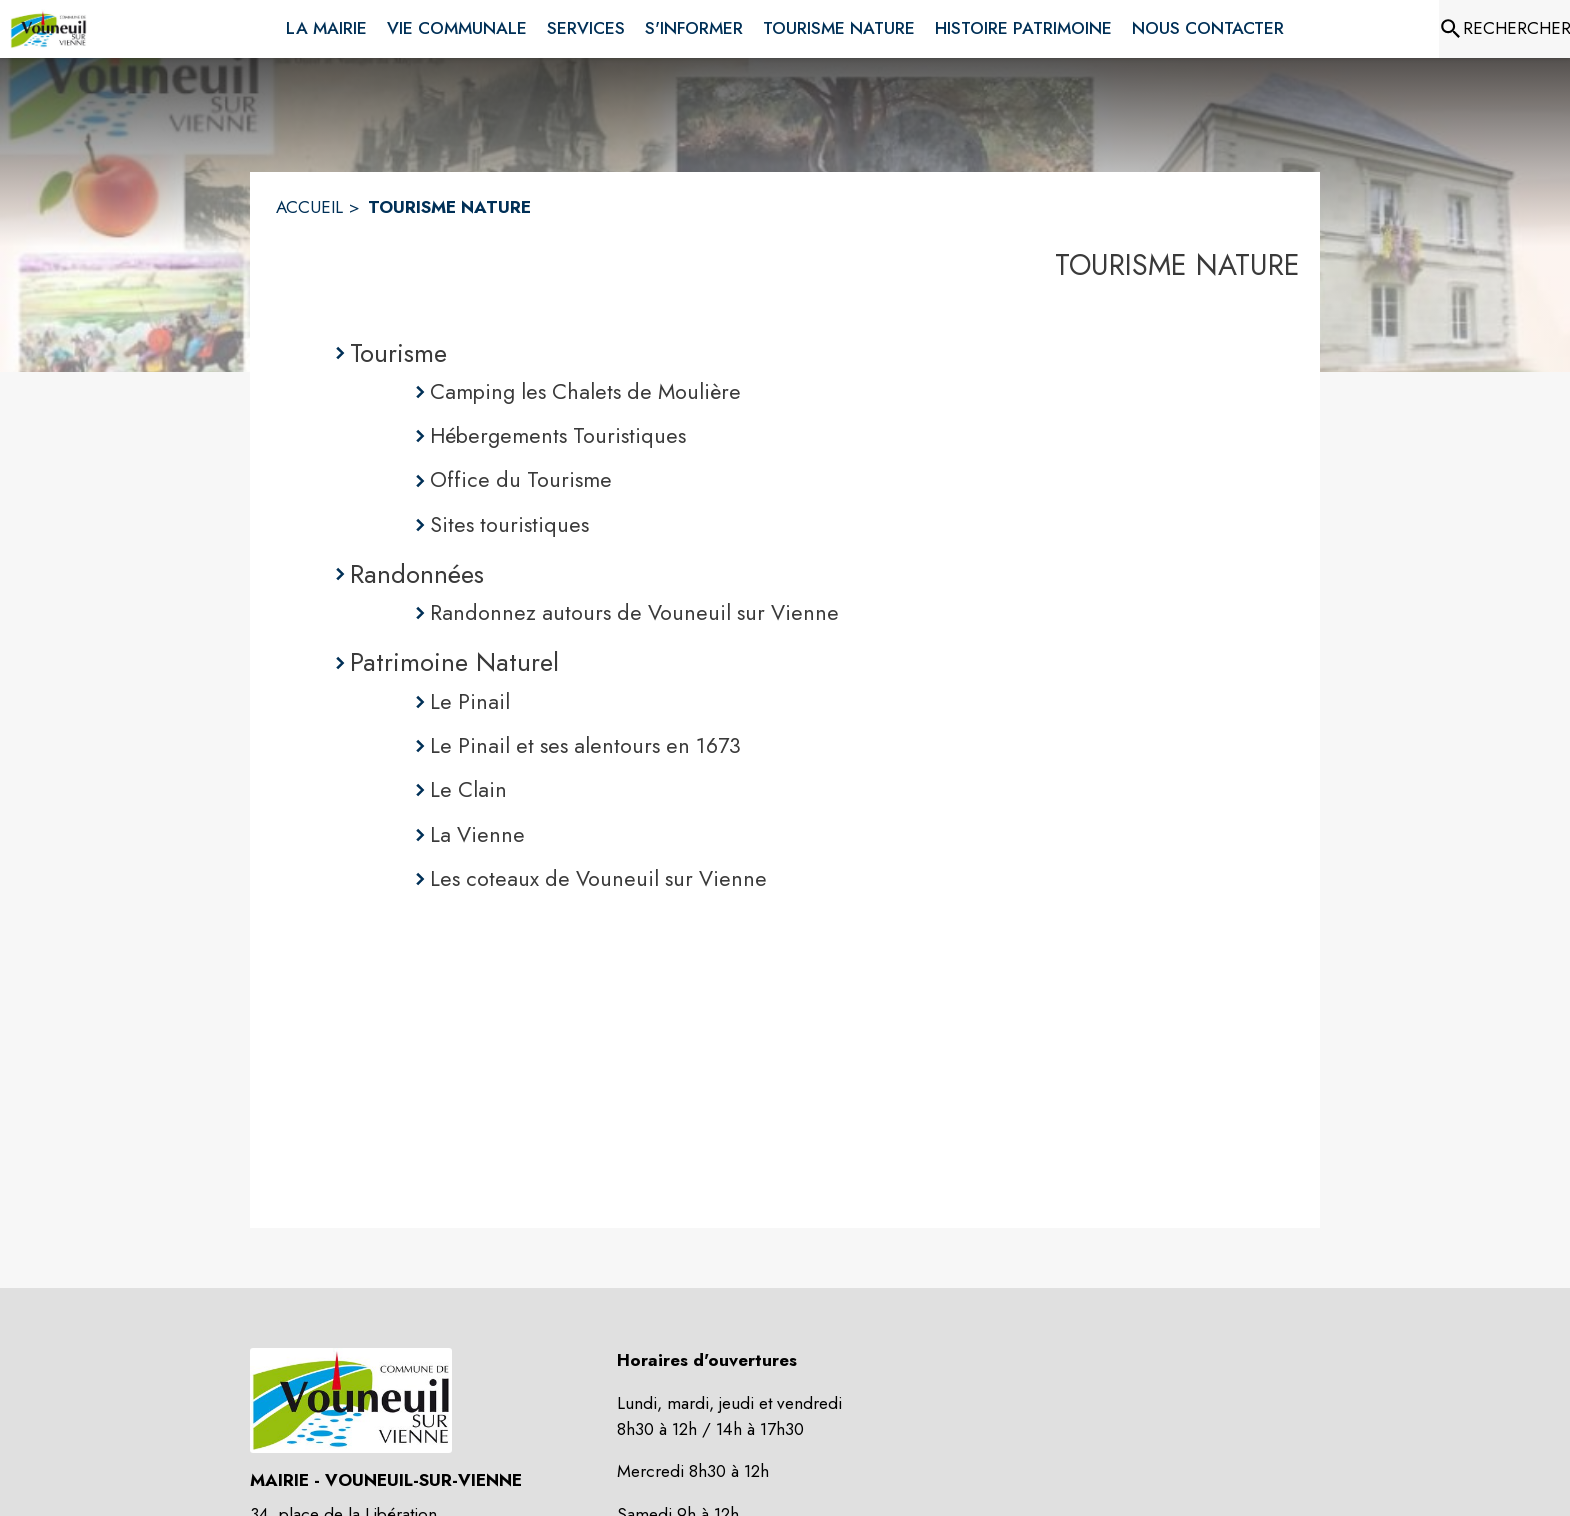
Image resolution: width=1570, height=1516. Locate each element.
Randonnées (417, 574)
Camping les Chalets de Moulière (585, 391)
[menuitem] (326, 25)
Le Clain (468, 789)
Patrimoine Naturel (454, 662)
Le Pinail (470, 701)
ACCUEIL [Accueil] (309, 207)
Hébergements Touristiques (558, 435)
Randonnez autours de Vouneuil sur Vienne (634, 612)
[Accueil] (48, 29)
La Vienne (477, 834)
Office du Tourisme (521, 479)
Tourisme (398, 353)
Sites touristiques (509, 524)
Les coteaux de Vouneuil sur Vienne (598, 878)
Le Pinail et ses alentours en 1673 (585, 745)
